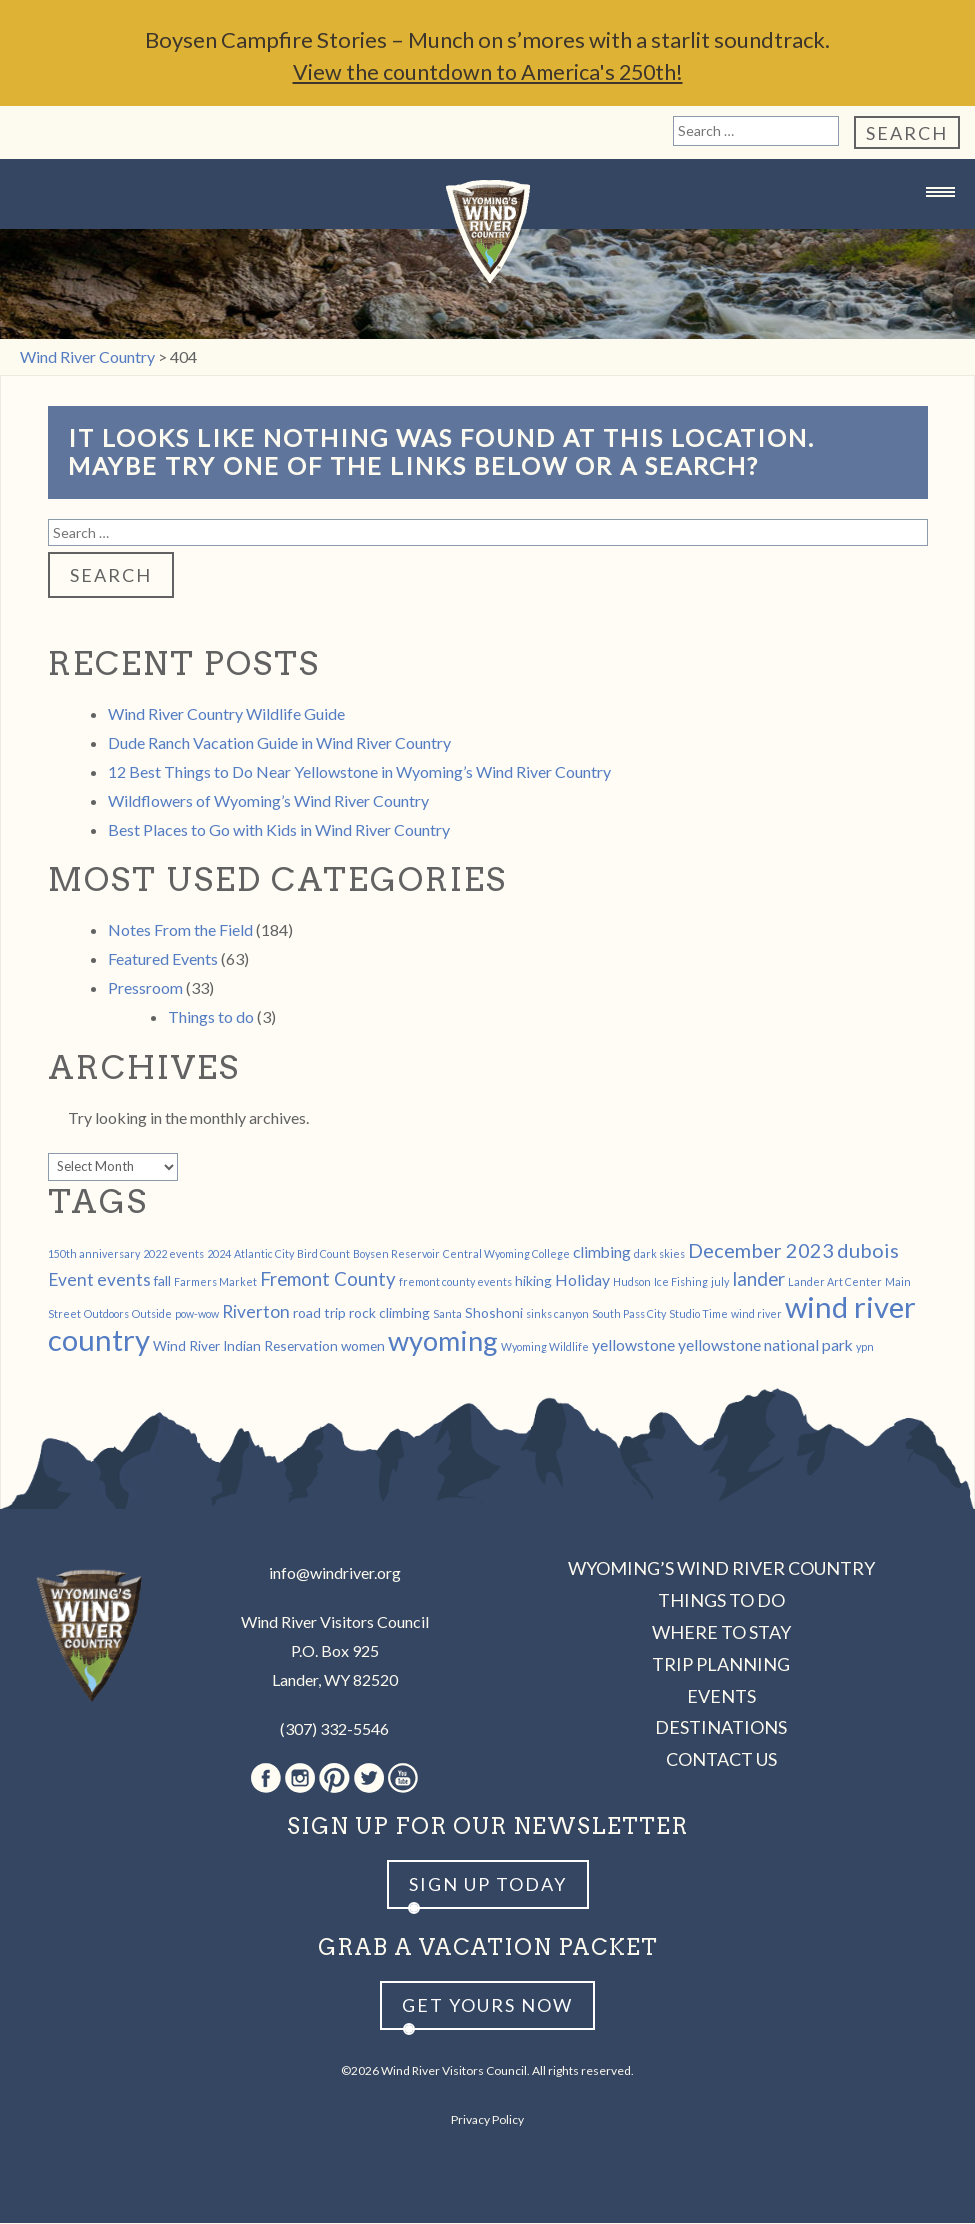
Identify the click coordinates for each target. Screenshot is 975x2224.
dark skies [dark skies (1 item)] (659, 1254)
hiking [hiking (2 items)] (533, 1281)
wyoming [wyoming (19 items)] (443, 1341)
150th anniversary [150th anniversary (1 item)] (94, 1254)
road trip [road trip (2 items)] (319, 1313)
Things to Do (721, 1601)
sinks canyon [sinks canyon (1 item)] (557, 1314)
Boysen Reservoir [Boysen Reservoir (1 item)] (396, 1254)
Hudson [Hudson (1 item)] (632, 1282)
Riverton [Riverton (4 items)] (256, 1312)
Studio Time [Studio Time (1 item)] (698, 1314)
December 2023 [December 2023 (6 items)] (761, 1251)
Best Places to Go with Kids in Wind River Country (279, 830)
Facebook (266, 1779)
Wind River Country (488, 232)
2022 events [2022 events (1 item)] (173, 1254)
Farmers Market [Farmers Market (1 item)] (215, 1282)
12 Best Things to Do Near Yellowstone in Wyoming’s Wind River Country (359, 772)
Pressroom (145, 988)
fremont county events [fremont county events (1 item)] (455, 1282)
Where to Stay (721, 1633)
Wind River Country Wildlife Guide (226, 714)
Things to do (211, 1017)
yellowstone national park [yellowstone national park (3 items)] (765, 1345)
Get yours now (487, 2006)
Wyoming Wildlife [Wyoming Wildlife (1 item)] (545, 1347)
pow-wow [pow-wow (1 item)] (197, 1314)
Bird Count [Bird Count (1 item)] (323, 1254)
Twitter (369, 1779)
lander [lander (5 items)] (758, 1280)
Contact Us (721, 1760)
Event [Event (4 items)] (71, 1280)
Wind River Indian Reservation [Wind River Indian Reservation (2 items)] (245, 1346)
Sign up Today (488, 1885)
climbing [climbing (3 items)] (602, 1252)
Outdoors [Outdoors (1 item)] (106, 1314)
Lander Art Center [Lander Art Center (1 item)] (835, 1282)
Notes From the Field (180, 930)
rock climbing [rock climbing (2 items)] (389, 1313)
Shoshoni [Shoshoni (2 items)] (494, 1313)
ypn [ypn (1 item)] (865, 1347)
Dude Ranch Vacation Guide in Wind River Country (279, 743)
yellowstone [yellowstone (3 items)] (633, 1345)
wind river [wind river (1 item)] (756, 1314)
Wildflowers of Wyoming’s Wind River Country (268, 801)
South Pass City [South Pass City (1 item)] (629, 1314)
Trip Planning (721, 1665)
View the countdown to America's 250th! (488, 72)
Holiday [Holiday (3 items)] (582, 1280)
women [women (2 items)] (363, 1346)
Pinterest (334, 1779)
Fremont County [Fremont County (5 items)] (328, 1280)
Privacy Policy (487, 2120)
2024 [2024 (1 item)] (219, 1254)
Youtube (403, 1779)
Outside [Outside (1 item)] (152, 1314)
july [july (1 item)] (720, 1282)
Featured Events (163, 959)
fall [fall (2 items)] (162, 1281)
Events (721, 1697)
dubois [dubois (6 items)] (868, 1251)
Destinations (721, 1728)
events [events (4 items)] (124, 1280)
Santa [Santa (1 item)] (447, 1314)
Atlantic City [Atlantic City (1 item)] (264, 1254)
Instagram (300, 1779)
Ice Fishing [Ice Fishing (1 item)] (681, 1282)
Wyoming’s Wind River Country (721, 1569)
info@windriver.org (335, 1573)
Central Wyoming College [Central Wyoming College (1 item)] (506, 1254)
